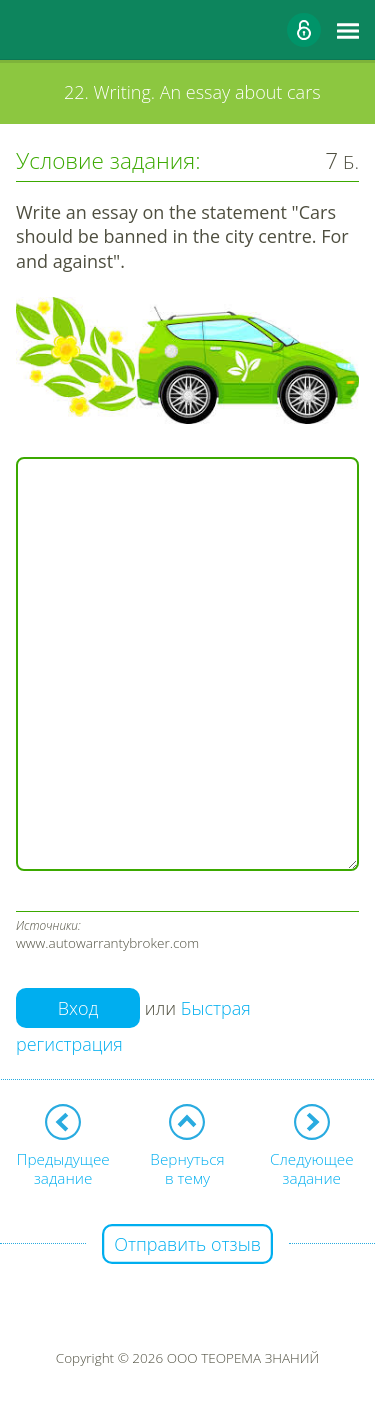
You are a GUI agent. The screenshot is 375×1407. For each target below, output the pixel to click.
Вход (78, 1008)
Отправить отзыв (187, 1244)
